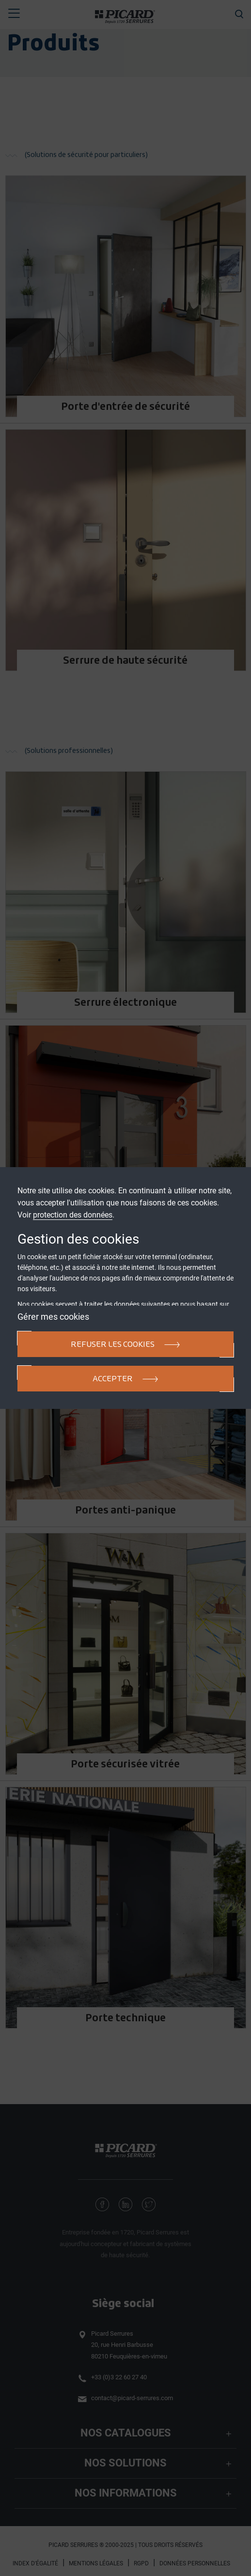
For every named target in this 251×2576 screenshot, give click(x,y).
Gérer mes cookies (53, 1316)
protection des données (72, 1214)
